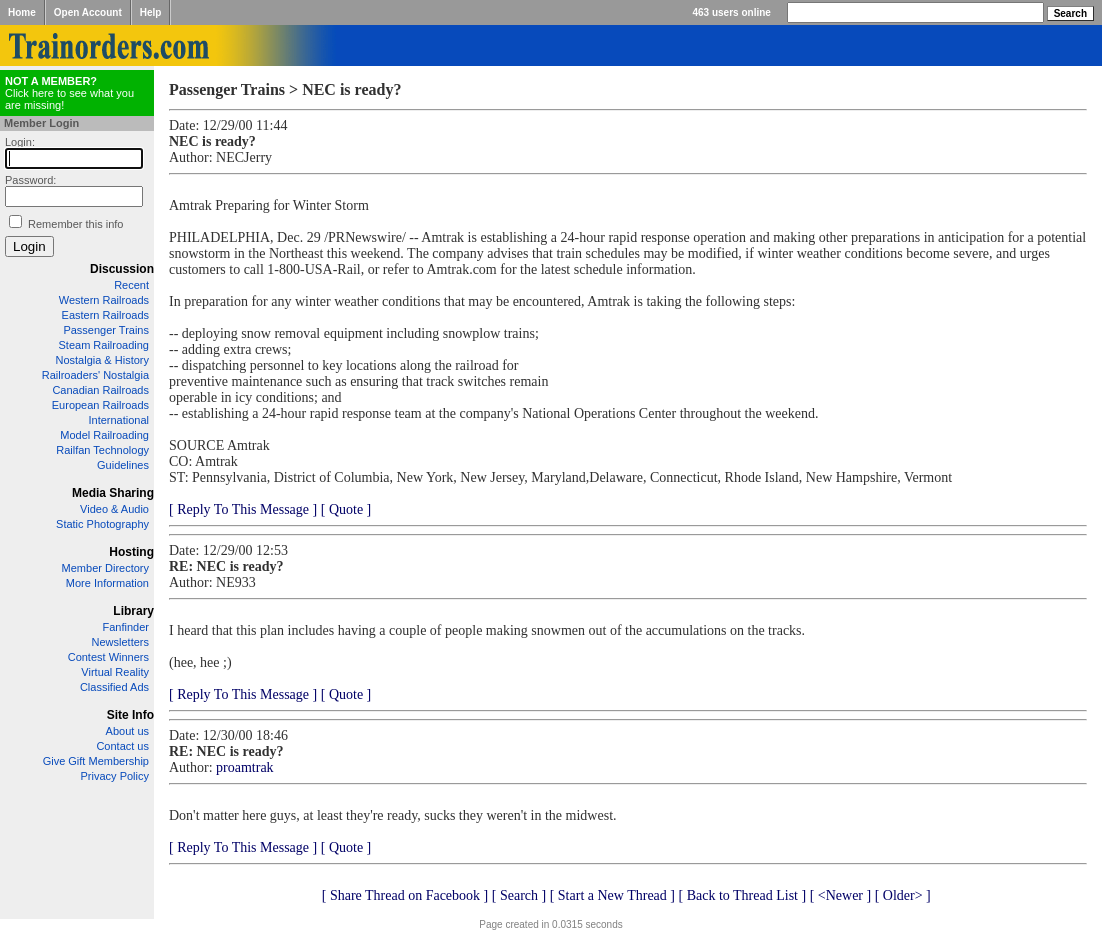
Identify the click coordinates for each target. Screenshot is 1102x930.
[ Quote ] (346, 509)
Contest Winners (108, 657)
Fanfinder (126, 627)
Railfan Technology (102, 450)
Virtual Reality (115, 672)
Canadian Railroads (100, 390)
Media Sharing (113, 493)
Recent (131, 285)
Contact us (122, 746)
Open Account (88, 12)
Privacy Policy (115, 776)
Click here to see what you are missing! (69, 93)
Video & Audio (114, 509)
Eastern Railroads (105, 315)
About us (127, 731)
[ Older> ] (903, 895)
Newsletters (120, 642)
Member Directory (105, 568)
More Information (107, 583)
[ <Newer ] (841, 895)
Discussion (122, 269)
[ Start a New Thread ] (612, 895)
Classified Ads (114, 687)
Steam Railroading (104, 345)
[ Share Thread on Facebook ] (405, 895)
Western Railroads (104, 300)
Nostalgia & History (102, 360)
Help (151, 12)
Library (133, 611)
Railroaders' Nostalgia (95, 375)
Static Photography (102, 524)
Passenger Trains (106, 330)
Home (22, 12)
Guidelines (123, 465)
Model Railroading (104, 435)
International (118, 420)
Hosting (131, 552)
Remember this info (75, 224)
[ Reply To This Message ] (243, 509)
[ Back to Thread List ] (742, 895)
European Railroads (100, 405)
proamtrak (245, 767)
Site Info (130, 715)
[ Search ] (519, 895)
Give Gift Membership (96, 761)
